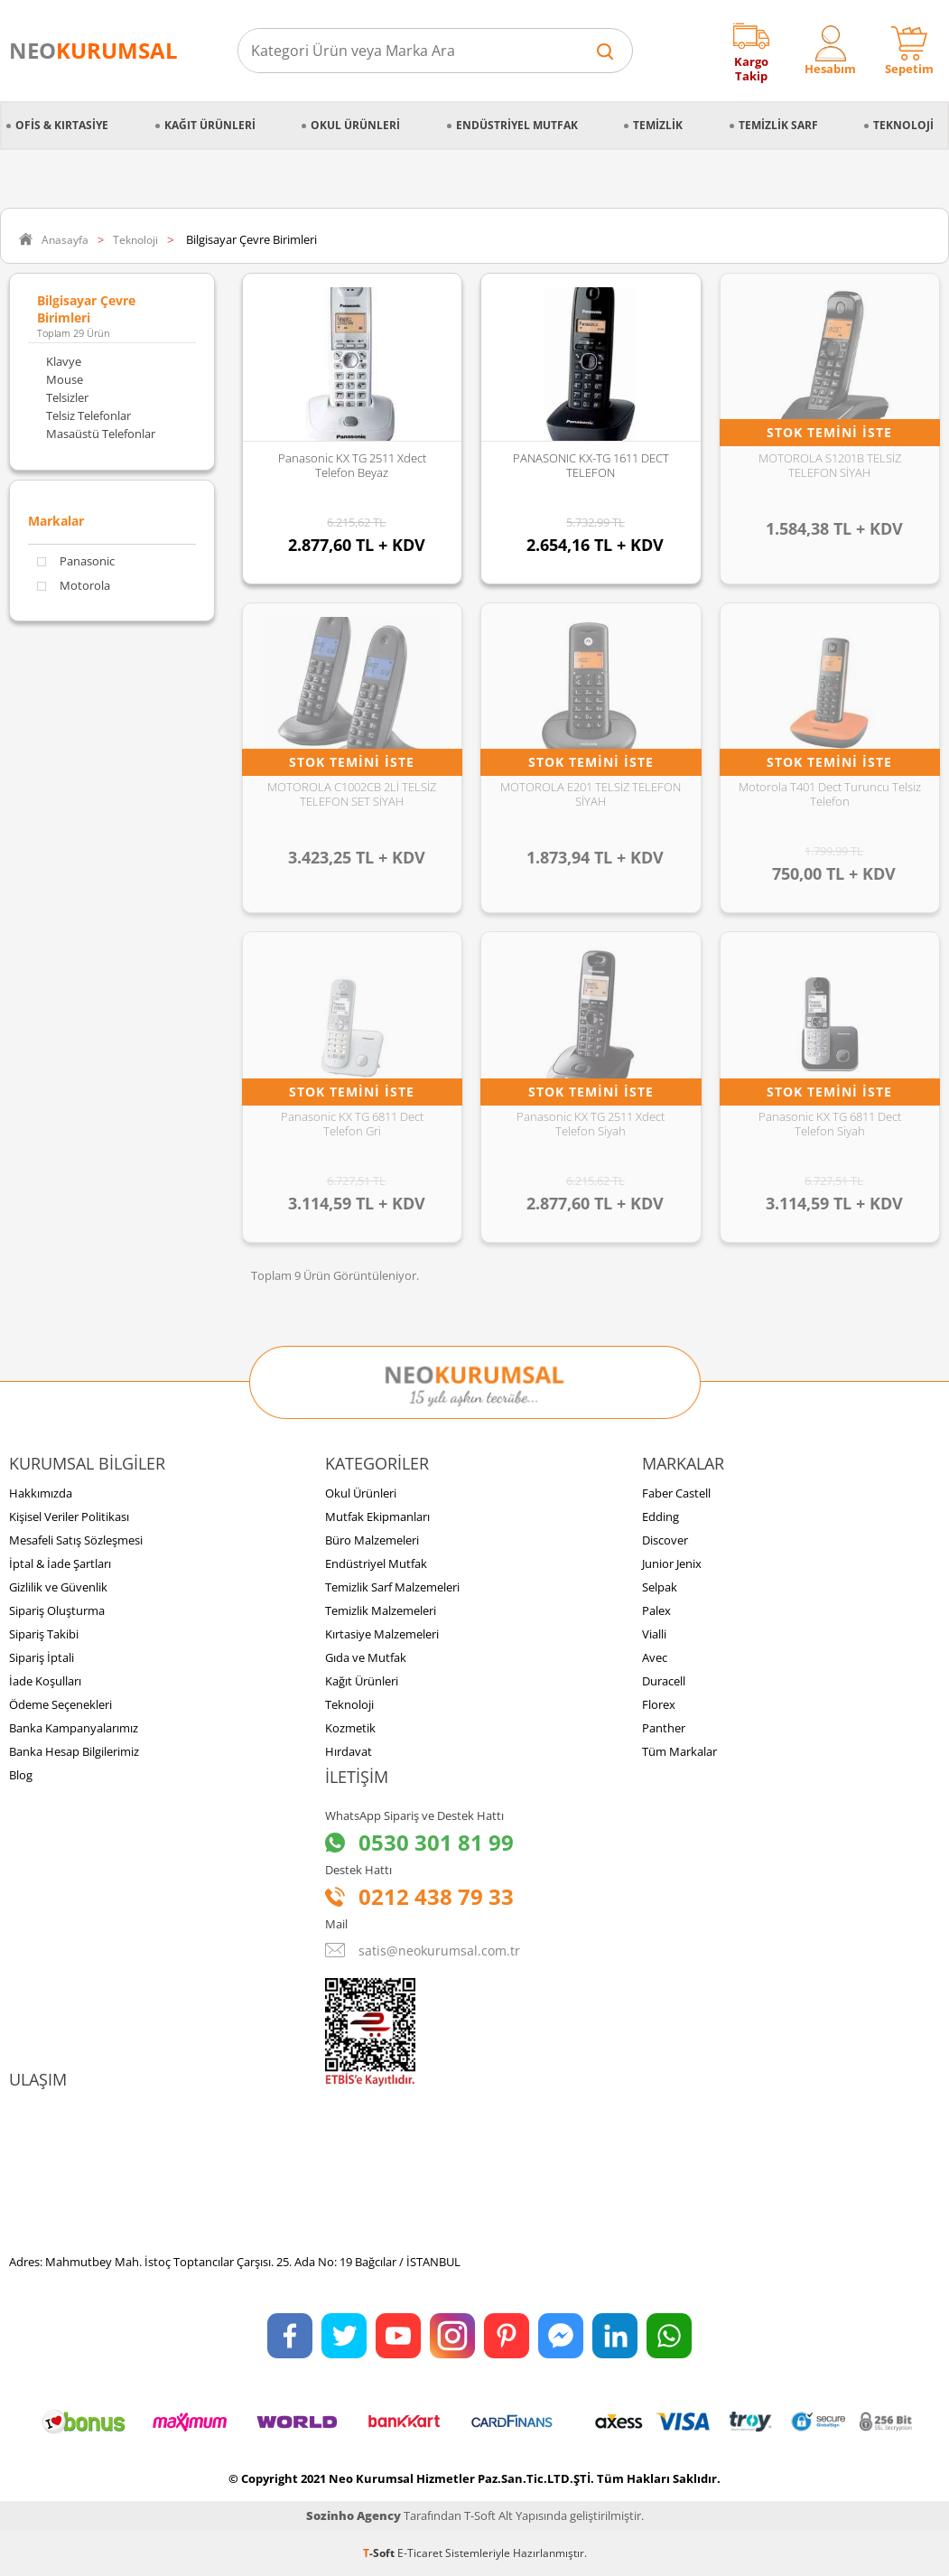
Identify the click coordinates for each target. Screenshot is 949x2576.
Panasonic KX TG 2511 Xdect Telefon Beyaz (352, 465)
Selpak (659, 1587)
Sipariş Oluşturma (57, 1610)
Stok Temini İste (829, 432)
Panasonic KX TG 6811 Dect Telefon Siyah (829, 1123)
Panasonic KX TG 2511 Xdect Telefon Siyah (590, 1123)
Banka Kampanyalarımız (73, 1728)
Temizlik (658, 125)
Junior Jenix (672, 1563)
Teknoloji (903, 125)
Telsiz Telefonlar (88, 415)
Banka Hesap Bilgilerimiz (74, 1751)
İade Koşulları (45, 1681)
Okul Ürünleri (355, 125)
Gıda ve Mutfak (365, 1657)
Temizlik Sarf (778, 125)
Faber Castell (676, 1493)
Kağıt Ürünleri (210, 125)
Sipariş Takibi (44, 1634)
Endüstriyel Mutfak (517, 125)
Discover (665, 1540)
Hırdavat (348, 1751)
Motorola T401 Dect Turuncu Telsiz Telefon (830, 793)
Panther (663, 1728)
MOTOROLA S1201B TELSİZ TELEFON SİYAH (829, 465)
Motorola (73, 585)
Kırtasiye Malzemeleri (382, 1634)
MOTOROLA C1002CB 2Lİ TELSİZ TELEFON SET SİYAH (351, 793)
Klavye (63, 361)
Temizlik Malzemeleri (380, 1610)
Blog (21, 1775)
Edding (660, 1516)
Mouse (64, 379)
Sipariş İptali (41, 1657)
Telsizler (67, 397)
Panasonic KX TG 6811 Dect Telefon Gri (352, 1123)
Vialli (654, 1634)
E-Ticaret (419, 2553)
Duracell (663, 1681)
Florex (658, 1704)
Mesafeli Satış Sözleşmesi (76, 1540)
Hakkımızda (40, 1493)
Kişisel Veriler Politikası (69, 1516)
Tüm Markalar (679, 1751)
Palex (656, 1610)
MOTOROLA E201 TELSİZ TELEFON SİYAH (590, 793)
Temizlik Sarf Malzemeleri (392, 1587)
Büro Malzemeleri (372, 1540)
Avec (654, 1657)
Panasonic (76, 561)
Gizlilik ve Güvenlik (58, 1587)
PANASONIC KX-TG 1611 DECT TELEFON (591, 465)
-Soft (380, 2553)
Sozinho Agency (353, 2515)
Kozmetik (350, 1728)
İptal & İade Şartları (60, 1563)
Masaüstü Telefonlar (100, 433)
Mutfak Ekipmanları (377, 1516)
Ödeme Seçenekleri (60, 1704)
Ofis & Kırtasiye (61, 125)
